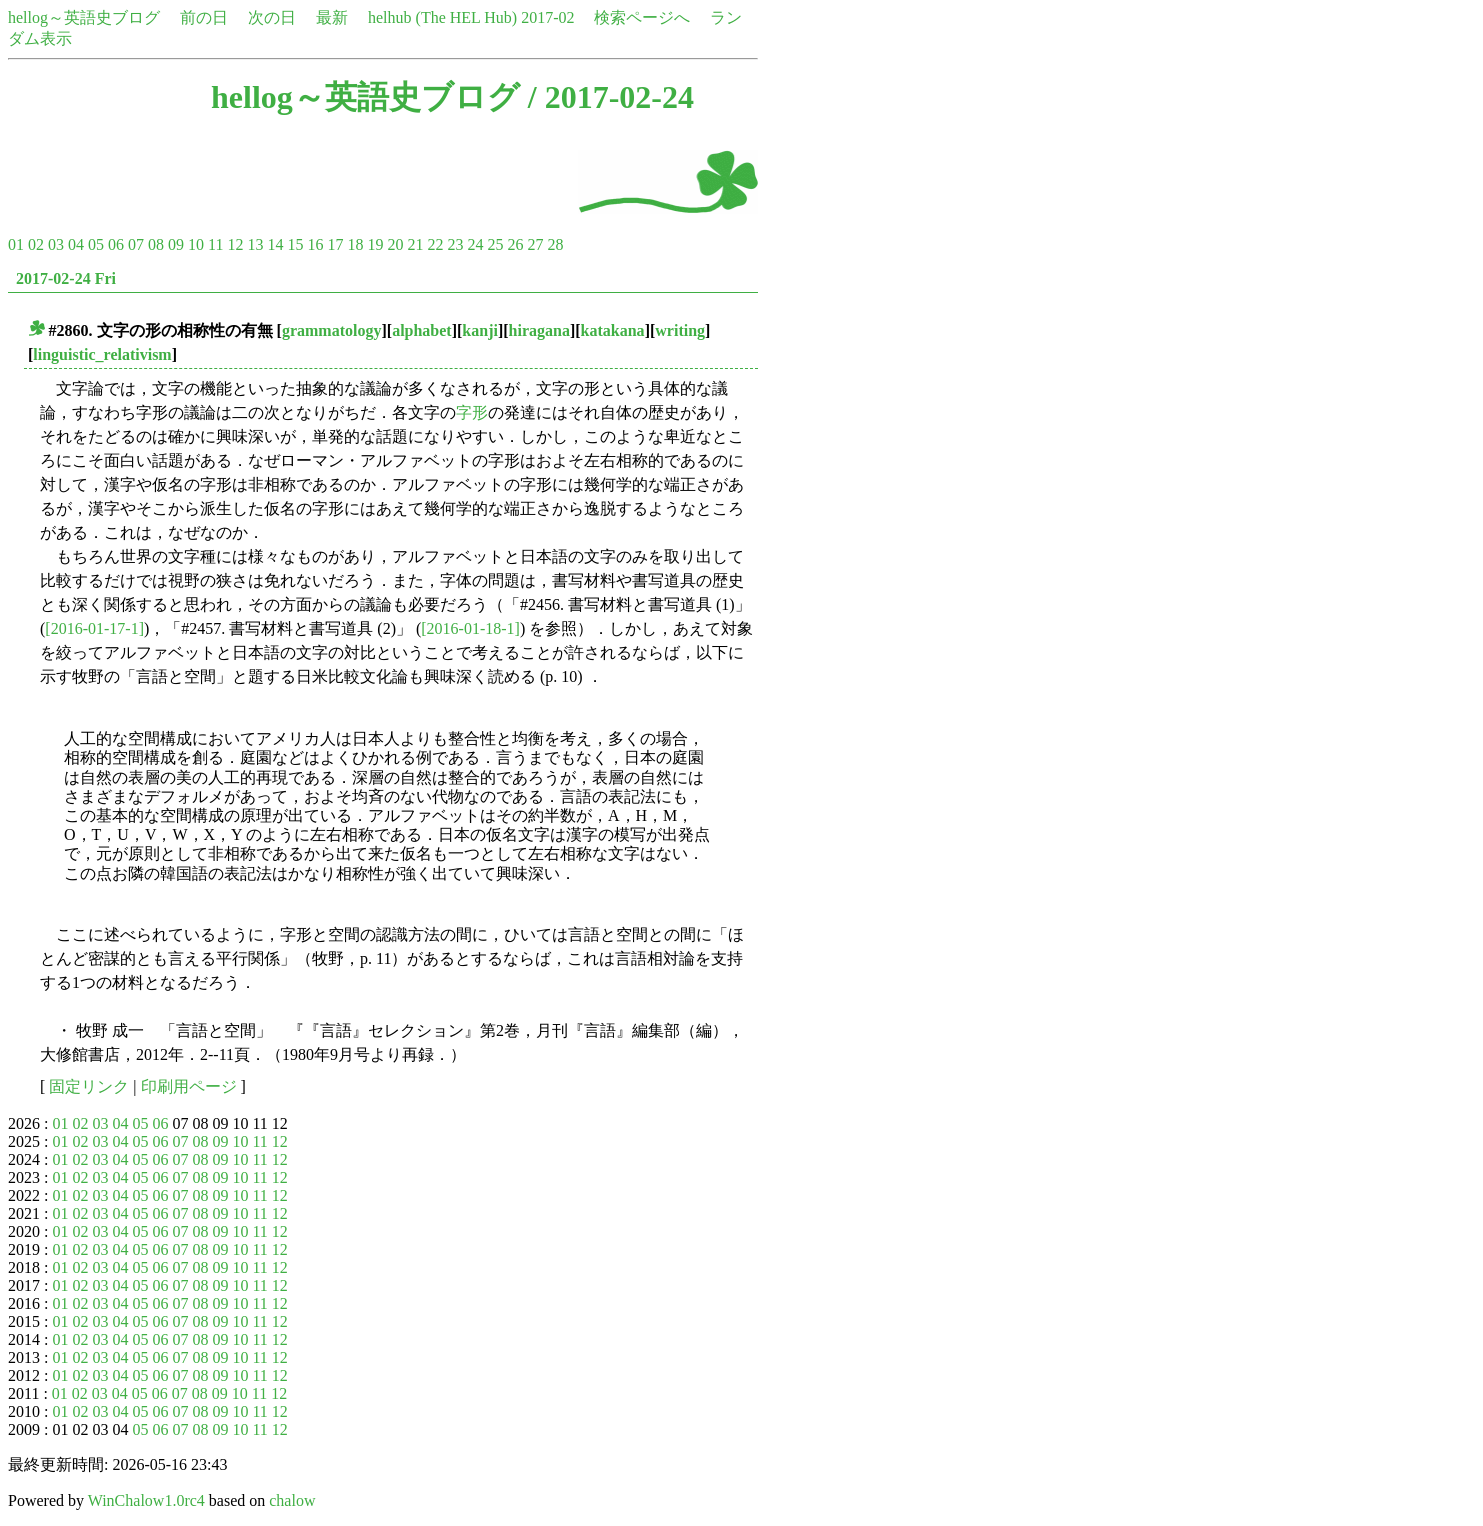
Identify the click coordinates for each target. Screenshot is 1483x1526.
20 (395, 244)
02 (36, 244)
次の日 (272, 17)
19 (375, 244)
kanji (480, 330)
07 (136, 244)
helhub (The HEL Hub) (442, 17)
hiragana (539, 330)
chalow (292, 1500)
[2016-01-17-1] (94, 628)
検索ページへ (642, 17)
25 (495, 244)
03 (56, 244)
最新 (332, 17)
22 (435, 244)
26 (515, 244)
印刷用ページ (189, 1086)
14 (275, 244)
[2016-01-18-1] (470, 628)
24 (475, 244)
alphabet (422, 330)
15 (295, 244)
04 (76, 244)
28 (555, 244)
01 (16, 244)
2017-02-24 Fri (66, 278)
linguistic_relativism (102, 354)
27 (535, 244)
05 (96, 244)
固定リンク (89, 1086)
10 (196, 244)
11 (215, 244)
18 (355, 244)
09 (176, 244)
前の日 (204, 17)
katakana (613, 330)
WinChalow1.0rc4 (146, 1500)
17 (335, 244)
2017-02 (547, 17)
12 (235, 244)
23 (455, 244)
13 (255, 244)
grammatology (332, 330)
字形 (472, 412)
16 (315, 244)
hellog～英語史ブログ (84, 17)
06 (116, 244)
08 (156, 244)
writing (680, 330)
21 (415, 244)
